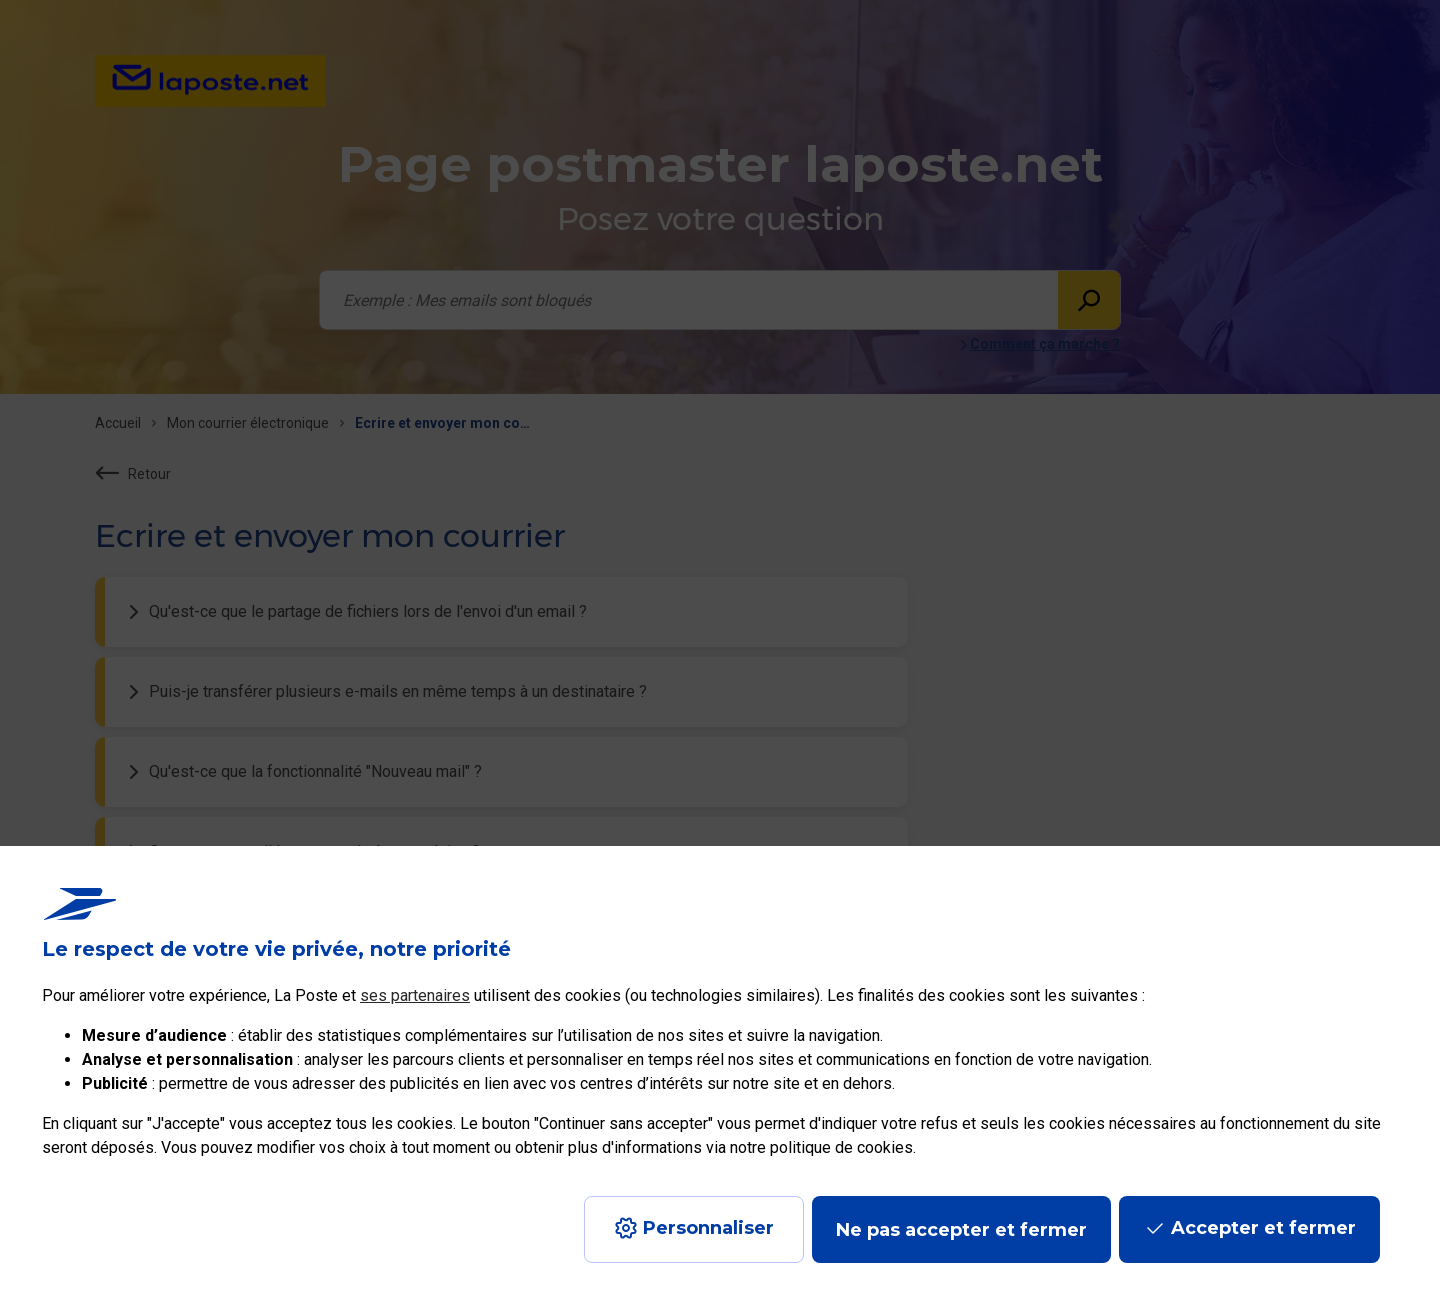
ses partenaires (415, 995)
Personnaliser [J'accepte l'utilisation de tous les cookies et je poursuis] (708, 1228)
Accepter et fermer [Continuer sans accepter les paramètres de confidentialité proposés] (1263, 1228)
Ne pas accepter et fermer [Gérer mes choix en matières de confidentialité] (961, 1230)
